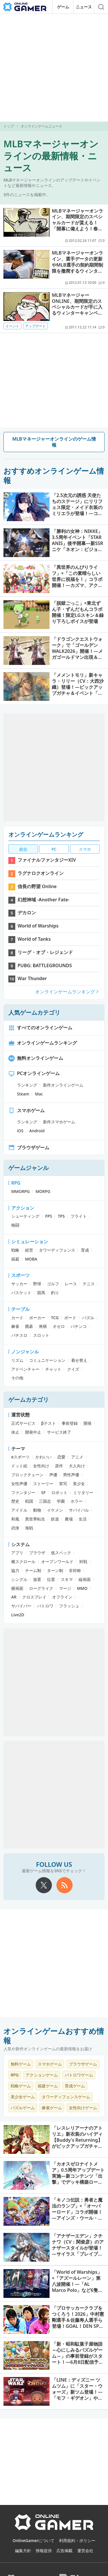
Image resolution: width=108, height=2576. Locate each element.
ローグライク (41, 1588)
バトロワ (45, 1606)
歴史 (15, 1501)
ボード (70, 1317)
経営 (29, 1250)
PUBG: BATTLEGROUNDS (45, 965)
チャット (53, 1369)
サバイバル (79, 1510)
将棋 (43, 1326)
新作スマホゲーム (59, 1122)
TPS (61, 1216)
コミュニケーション (47, 1360)
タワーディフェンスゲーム (66, 2096)
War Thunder (32, 978)
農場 (69, 1519)
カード (17, 1317)
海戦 (29, 1528)
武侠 (15, 1528)
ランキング (27, 1085)
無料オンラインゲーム (35, 1058)
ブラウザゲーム (28, 1147)
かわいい (43, 1457)
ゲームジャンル (28, 1168)
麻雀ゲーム (52, 2107)
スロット (41, 1335)
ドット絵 (19, 1465)
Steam (23, 1094)
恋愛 (61, 1457)
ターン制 (55, 1570)
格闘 (15, 1225)
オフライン (62, 1597)
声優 (53, 1474)
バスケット (21, 1292)
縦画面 (85, 1579)
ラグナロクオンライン (41, 873)
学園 (61, 1501)
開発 (88, 1423)
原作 (59, 1465)
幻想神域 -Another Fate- (43, 899)
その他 (17, 1377)
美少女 (79, 1483)
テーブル (20, 1309)
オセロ (59, 1326)
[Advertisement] (54, 68)
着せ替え (79, 1360)
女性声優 (19, 1483)
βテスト (48, 1423)
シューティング (25, 1216)
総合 (23, 849)
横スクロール (23, 1561)
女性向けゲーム (83, 2107)
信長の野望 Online (37, 886)
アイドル (19, 1510)
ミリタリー (83, 1492)
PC (54, 849)
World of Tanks (34, 939)
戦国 (29, 1501)
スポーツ (20, 1275)
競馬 (41, 1292)
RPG (15, 1183)
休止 (15, 1432)
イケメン (55, 1510)
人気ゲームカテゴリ (34, 1012)
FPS (48, 1216)
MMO (82, 1588)
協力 (15, 1570)
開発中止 (33, 1432)
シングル (19, 1579)
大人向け (77, 1465)
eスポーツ (20, 1457)
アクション (22, 1208)
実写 (63, 1483)
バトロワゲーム (79, 2075)
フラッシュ (69, 1606)
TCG (54, 1317)
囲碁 (29, 1326)
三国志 (45, 1501)
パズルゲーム (23, 2107)
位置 (51, 1579)
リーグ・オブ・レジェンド (45, 952)
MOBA (31, 1259)
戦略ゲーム (21, 2086)
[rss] (64, 1885)
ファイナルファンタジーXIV (47, 860)
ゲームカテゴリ (28, 1399)
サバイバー (21, 1606)
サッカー (19, 1283)
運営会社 (85, 2550)
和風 (15, 1519)
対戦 (83, 1561)
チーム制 (33, 1570)
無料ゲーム (21, 2064)
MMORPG (20, 1191)
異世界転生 (35, 1519)
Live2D (17, 1614)
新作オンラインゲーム (63, 1085)
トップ (8, 126)
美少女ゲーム (23, 2096)
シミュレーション (29, 1241)
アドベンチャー (25, 1369)
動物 (37, 1510)
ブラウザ (37, 1552)
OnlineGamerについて (34, 2540)
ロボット (59, 1492)
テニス (89, 1283)
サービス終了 (59, 1432)
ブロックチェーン (27, 1474)
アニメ (77, 1457)
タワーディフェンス (57, 1250)
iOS (20, 1130)
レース (71, 1283)
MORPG (42, 1191)
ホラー (77, 1501)
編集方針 (23, 2550)
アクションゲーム (42, 2075)
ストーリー (43, 1483)
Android (36, 1130)
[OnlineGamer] (54, 2529)
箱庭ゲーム (48, 2086)
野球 (37, 1283)
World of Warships (38, 926)
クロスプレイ (34, 1597)
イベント (12, 326)
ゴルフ (53, 1283)
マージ (65, 1588)
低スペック (61, 1552)
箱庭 (15, 1259)
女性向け (41, 1465)
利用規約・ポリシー (77, 2540)
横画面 (17, 1588)
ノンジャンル (25, 1352)
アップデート (35, 326)
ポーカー (37, 1317)
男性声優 (71, 1474)
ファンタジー (23, 1492)
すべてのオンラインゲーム (40, 1027)
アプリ (17, 1552)
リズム (17, 1360)
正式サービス (23, 1423)
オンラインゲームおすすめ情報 (53, 2036)
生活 (83, 1519)
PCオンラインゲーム (34, 1073)
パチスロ (19, 1335)
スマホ (85, 849)
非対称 (75, 1570)
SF (43, 1492)
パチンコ (79, 1326)
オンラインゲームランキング (45, 834)
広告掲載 (64, 2550)
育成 (85, 1250)
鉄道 (55, 1519)
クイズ (73, 1369)
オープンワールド (57, 1561)
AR (13, 1597)
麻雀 (15, 1326)
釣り (55, 1292)
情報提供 (44, 2550)
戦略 (15, 1250)
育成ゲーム (75, 2086)
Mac (39, 1094)
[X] (44, 1885)
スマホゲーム (26, 1110)
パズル (88, 1317)
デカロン (27, 912)
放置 (37, 1579)
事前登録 (70, 1423)
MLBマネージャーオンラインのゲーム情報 (54, 442)
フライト (79, 1216)
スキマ (67, 1579)
